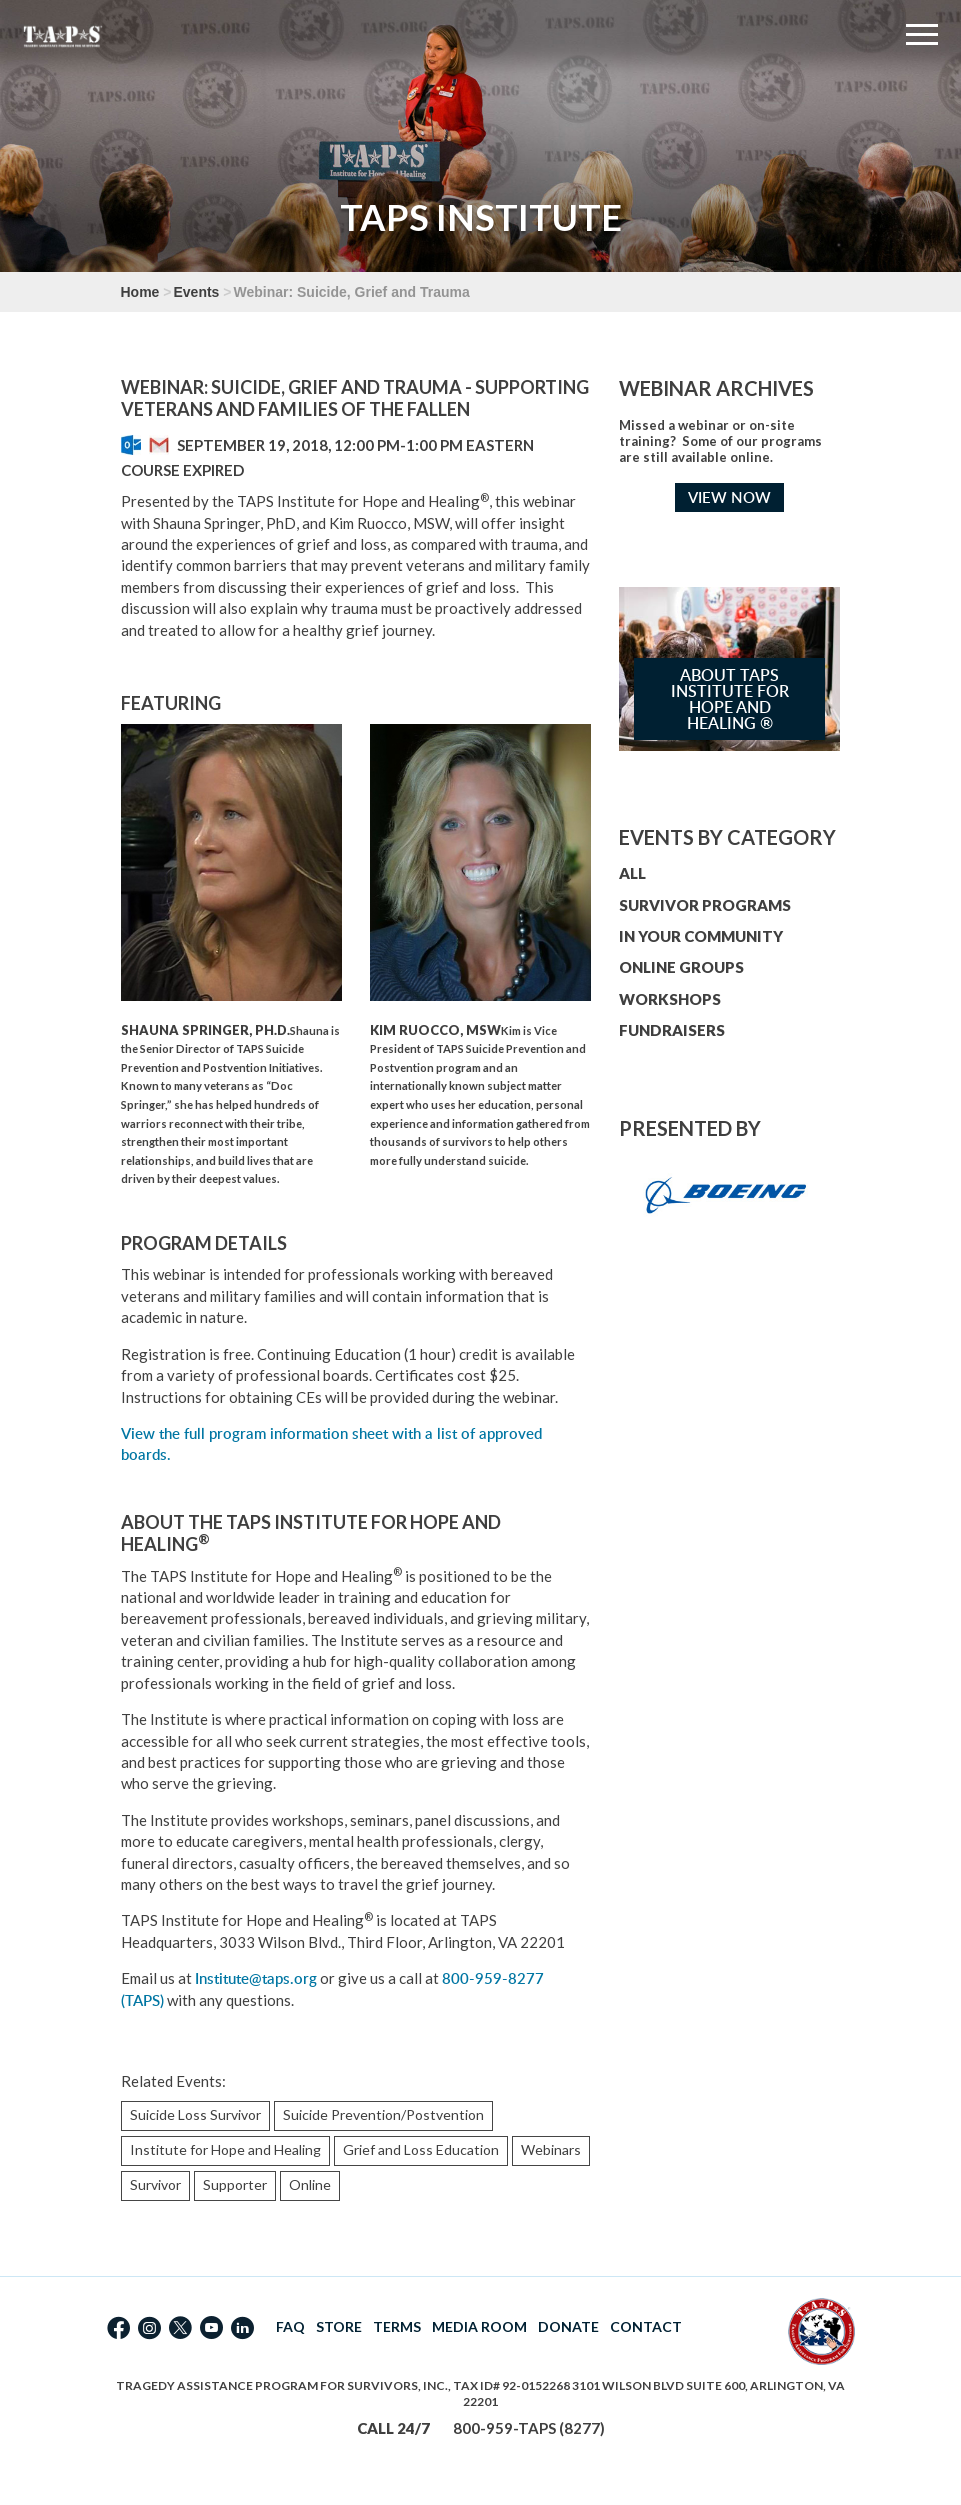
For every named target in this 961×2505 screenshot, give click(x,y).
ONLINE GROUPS (681, 967)
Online (310, 2184)
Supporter (235, 2184)
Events (196, 292)
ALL (632, 873)
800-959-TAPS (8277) (529, 2428)
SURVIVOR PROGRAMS (705, 905)
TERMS (397, 2326)
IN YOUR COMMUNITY (701, 936)
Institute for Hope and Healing (225, 2149)
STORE (339, 2326)
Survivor (155, 2184)
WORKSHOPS (670, 999)
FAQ (290, 2326)
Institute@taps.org (256, 1978)
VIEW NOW (729, 497)
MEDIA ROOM (479, 2326)
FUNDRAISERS (672, 1030)
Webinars (551, 2149)
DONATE (568, 2326)
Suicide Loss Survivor (195, 2114)
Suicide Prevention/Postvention (383, 2114)
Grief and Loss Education (421, 2149)
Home (140, 292)
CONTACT (646, 2326)
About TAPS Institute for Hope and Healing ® (730, 699)
